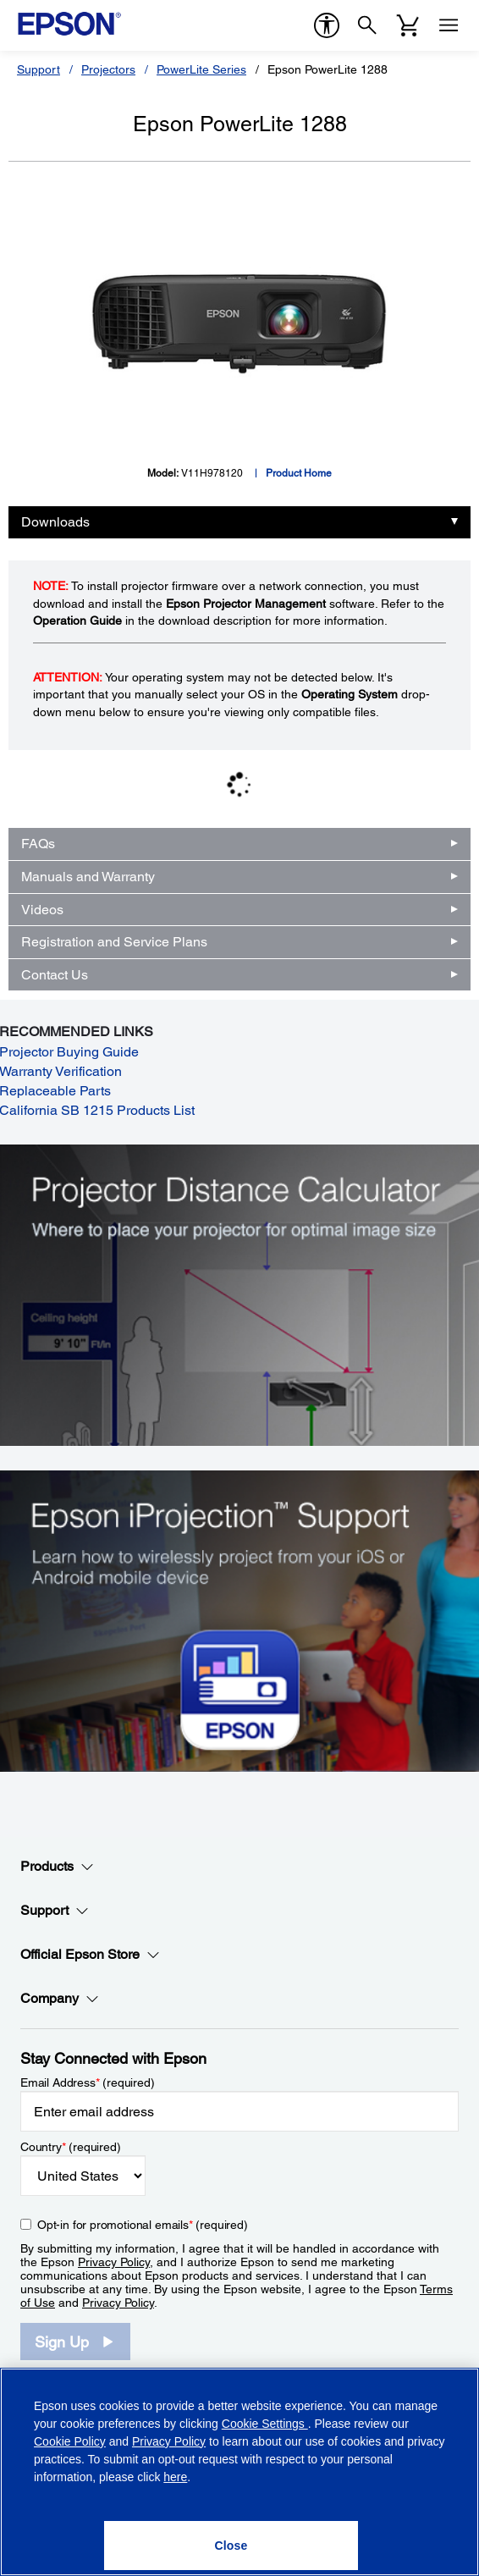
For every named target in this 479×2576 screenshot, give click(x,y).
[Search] (367, 25)
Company (59, 1998)
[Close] (231, 2545)
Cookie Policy (70, 2441)
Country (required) (70, 2147)
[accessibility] (326, 25)
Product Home (299, 473)
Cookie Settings (265, 2423)
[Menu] (448, 25)
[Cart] (407, 25)
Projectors (108, 69)
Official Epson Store (90, 1954)
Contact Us (54, 975)
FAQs (38, 844)
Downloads (55, 522)
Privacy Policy (114, 2262)
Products (57, 1866)
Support (38, 69)
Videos (42, 910)
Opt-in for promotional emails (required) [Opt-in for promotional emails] (142, 2224)
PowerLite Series (201, 69)
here (175, 2477)
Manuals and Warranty (88, 877)
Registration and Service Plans (114, 942)
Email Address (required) (87, 2082)
